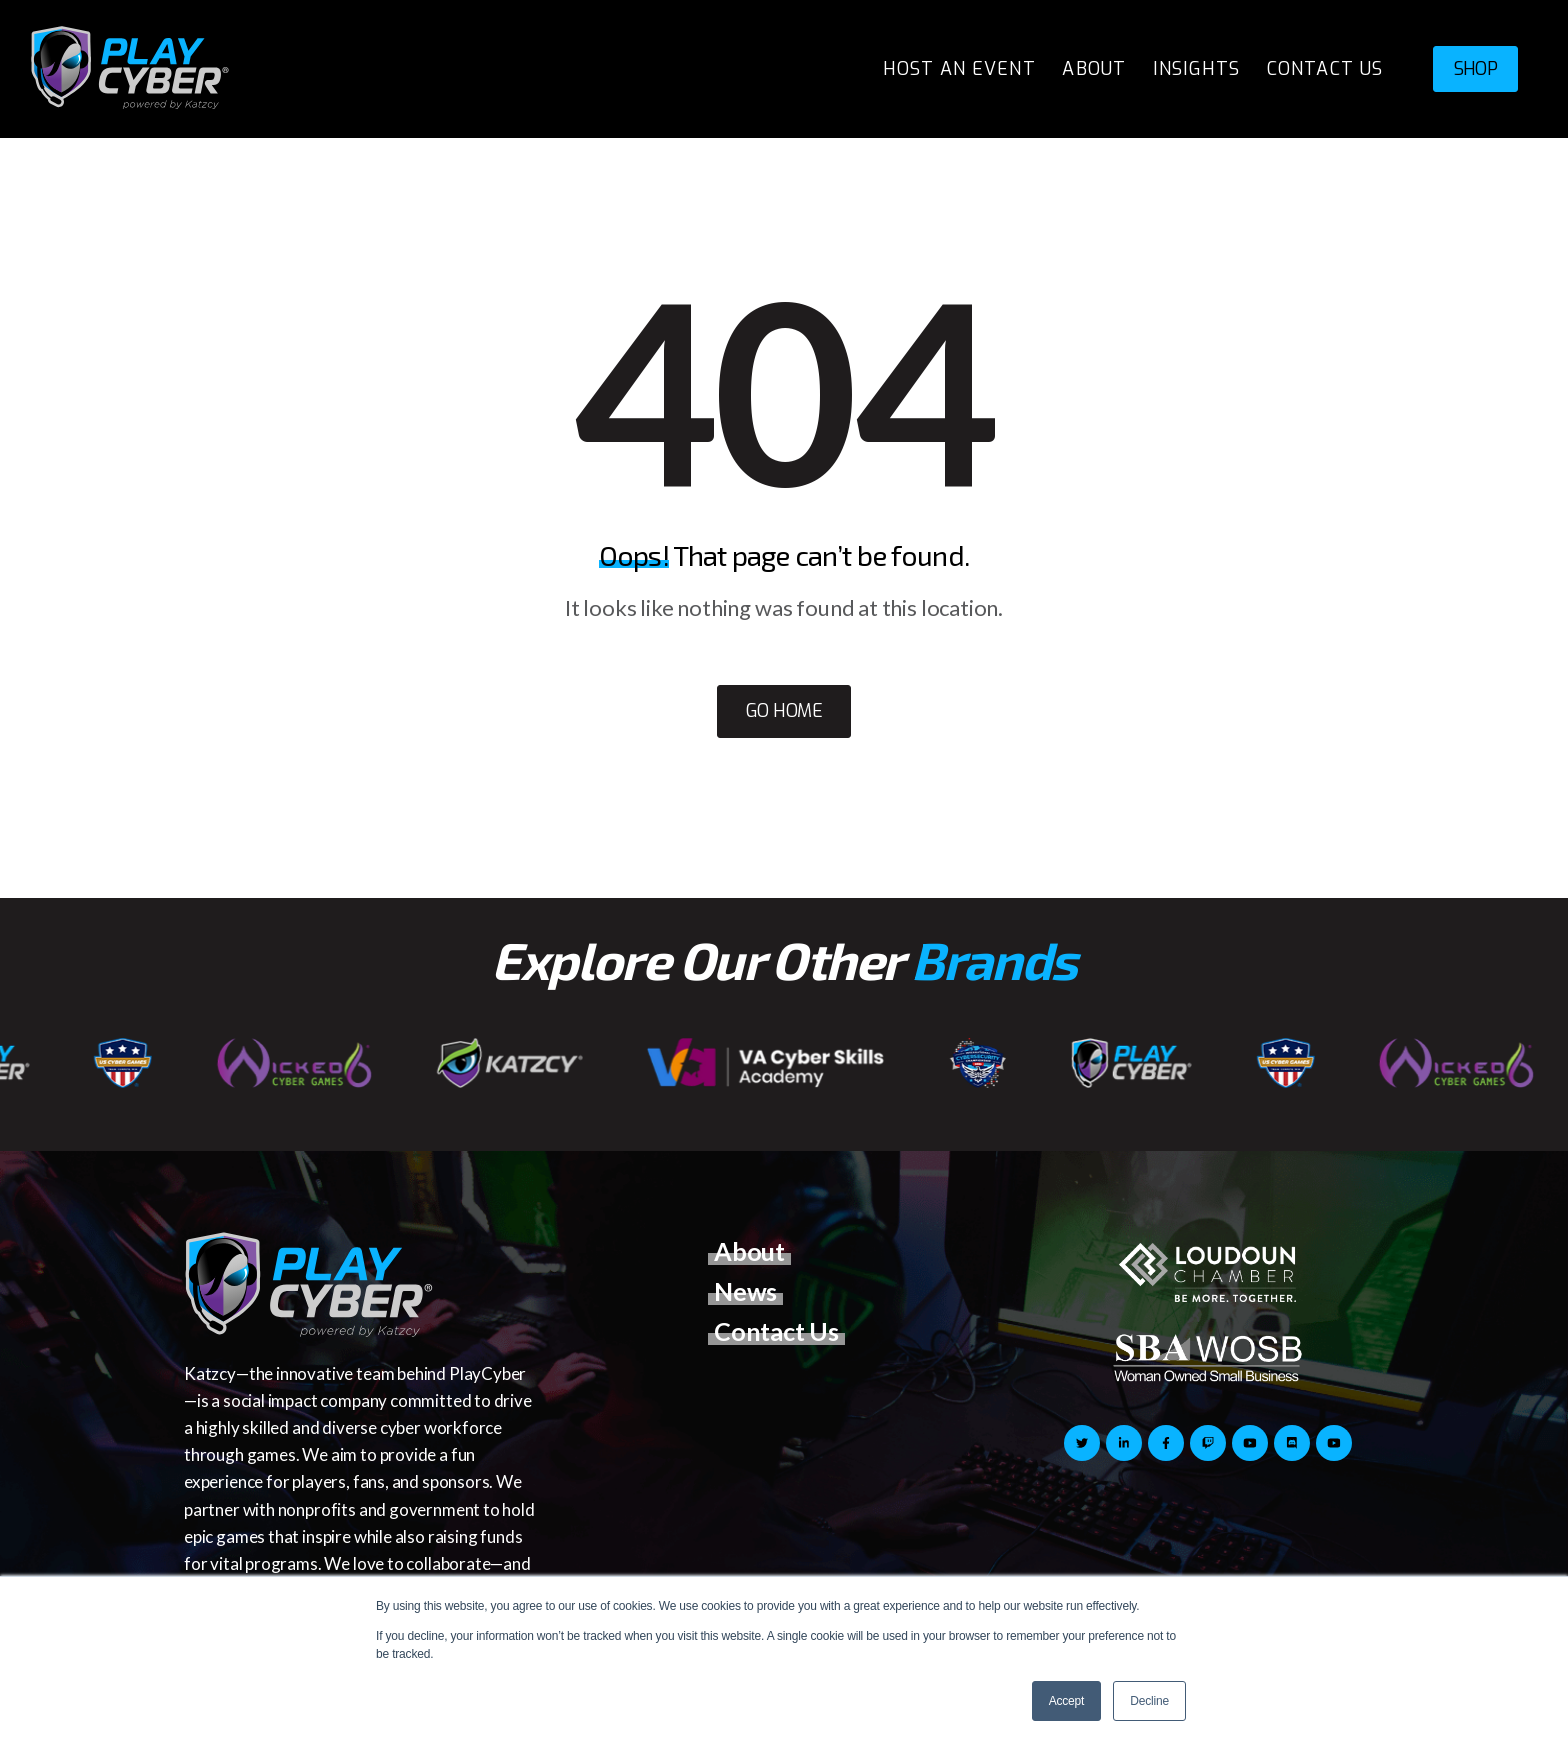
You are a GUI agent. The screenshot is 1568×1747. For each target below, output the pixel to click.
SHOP (1476, 69)
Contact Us (776, 1331)
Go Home (784, 711)
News (745, 1291)
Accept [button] (1067, 1701)
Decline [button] (1149, 1701)
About (749, 1251)
